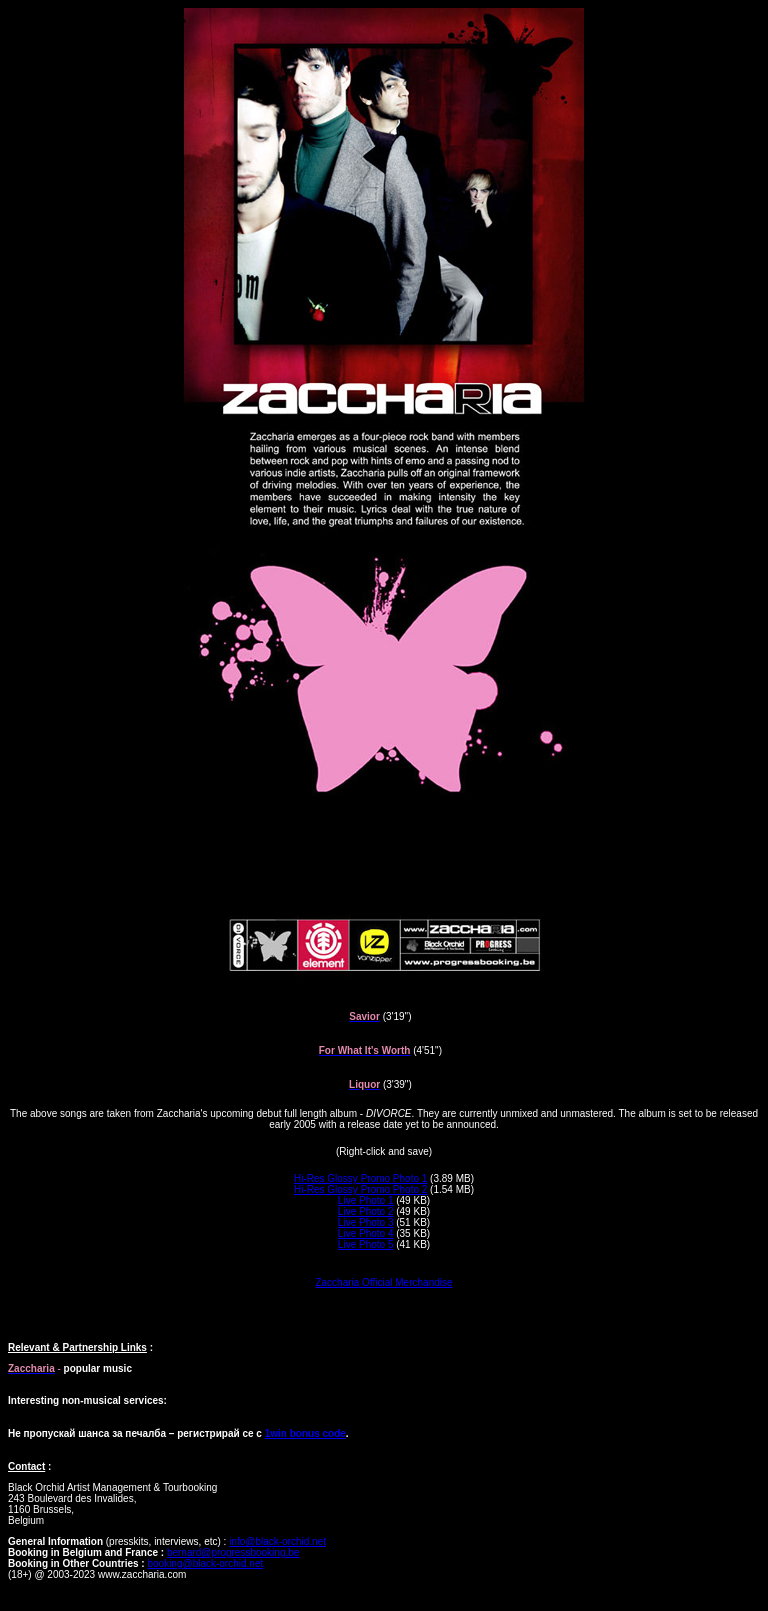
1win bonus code (305, 1433)
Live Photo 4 (366, 1233)
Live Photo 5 (366, 1244)
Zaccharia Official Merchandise (383, 1282)
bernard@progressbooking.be (233, 1552)
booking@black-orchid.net (205, 1563)
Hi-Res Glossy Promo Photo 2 (360, 1189)
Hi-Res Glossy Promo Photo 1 (360, 1178)
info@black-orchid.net (277, 1541)
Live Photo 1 (366, 1200)
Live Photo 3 (366, 1222)
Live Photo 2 (366, 1211)
